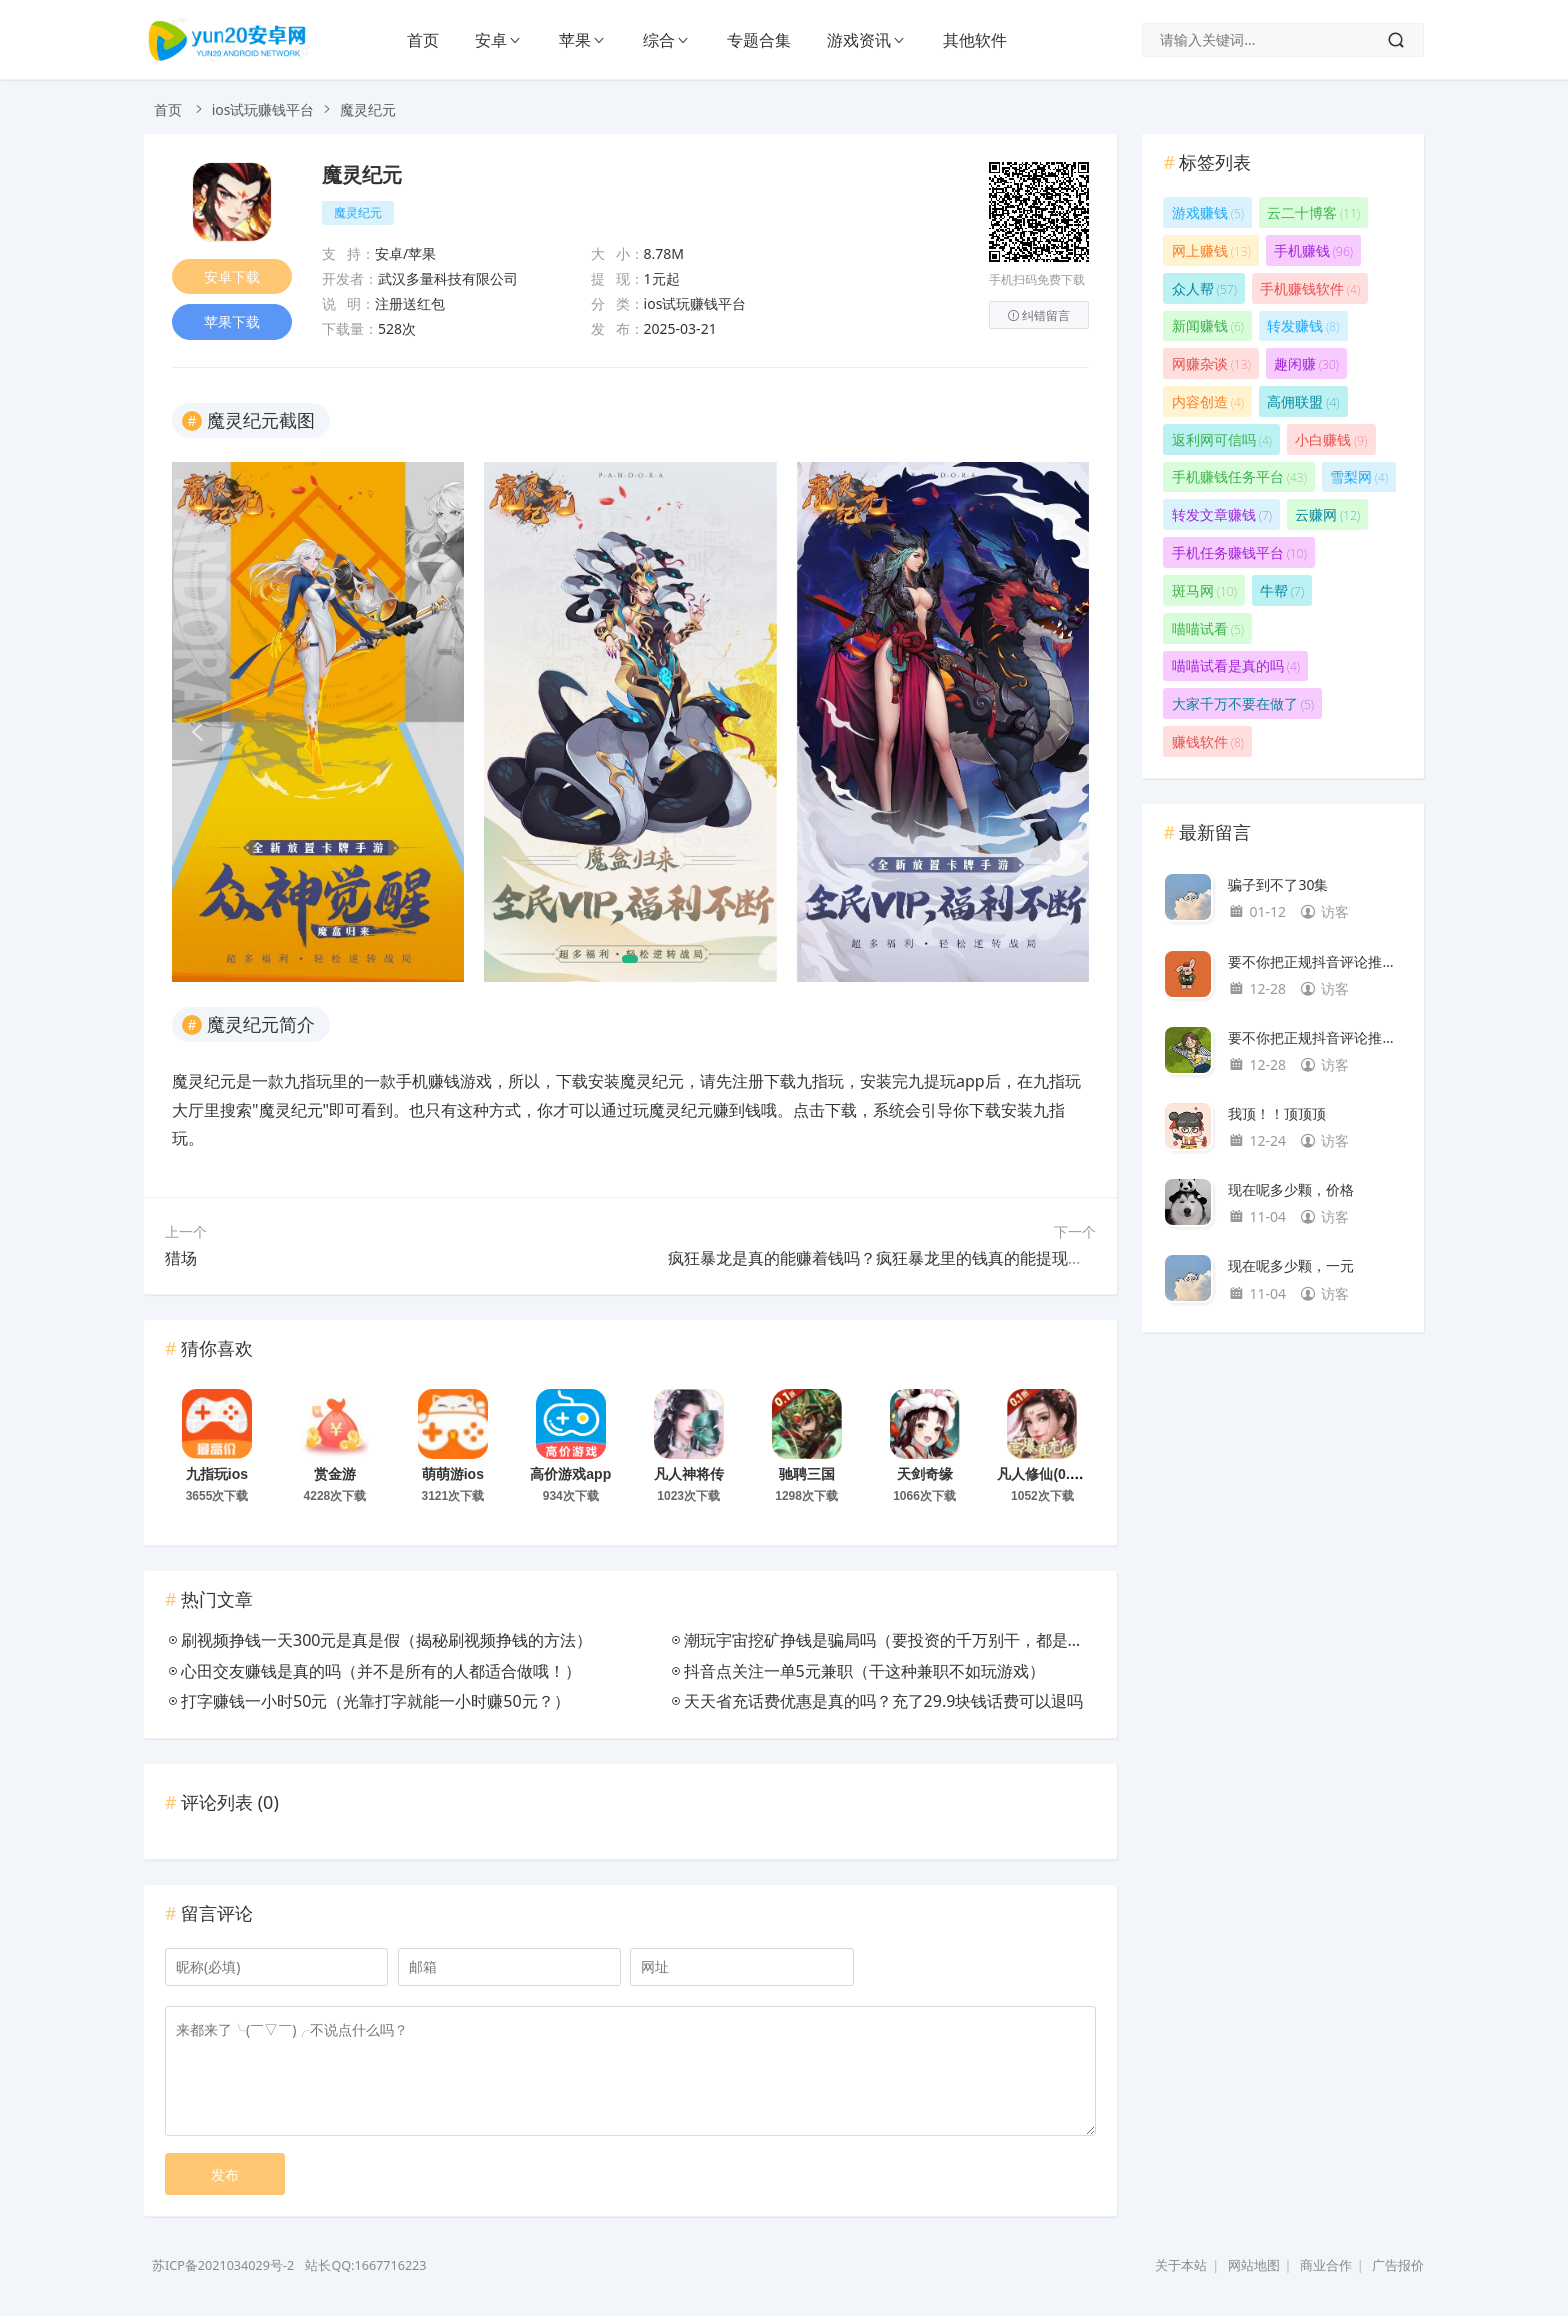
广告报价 (1398, 2265)
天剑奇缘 (925, 1474)
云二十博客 (1313, 212)
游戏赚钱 (1208, 212)
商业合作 (1326, 2265)
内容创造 (1208, 401)
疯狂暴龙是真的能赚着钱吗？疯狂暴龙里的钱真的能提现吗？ (884, 1258)
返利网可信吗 (1222, 439)
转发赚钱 (1303, 325)
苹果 (575, 40)
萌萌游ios (453, 1474)
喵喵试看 (1208, 628)
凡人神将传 (689, 1474)
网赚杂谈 (1211, 363)
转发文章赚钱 (1222, 514)
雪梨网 (1359, 476)
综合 (659, 40)
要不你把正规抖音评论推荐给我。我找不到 (1315, 961)
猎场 (181, 1258)
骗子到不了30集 (1278, 884)
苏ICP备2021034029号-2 (223, 2265)
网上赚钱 (1211, 250)
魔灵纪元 (362, 175)
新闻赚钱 (1208, 325)
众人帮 (1204, 288)
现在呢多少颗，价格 (1291, 1189)
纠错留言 (1039, 315)
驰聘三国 (807, 1474)
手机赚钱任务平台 (1239, 476)
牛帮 (1282, 590)
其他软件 (975, 40)
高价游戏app (570, 1474)
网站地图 (1254, 2265)
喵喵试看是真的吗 (1236, 665)
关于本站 (1181, 2265)
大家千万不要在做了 (1243, 703)
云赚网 (1327, 514)
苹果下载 (232, 322)
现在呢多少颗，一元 (1291, 1265)
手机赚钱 (1313, 250)
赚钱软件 (1208, 741)
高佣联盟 (1303, 401)
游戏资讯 (859, 40)
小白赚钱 (1331, 439)
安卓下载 (232, 276)
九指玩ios (217, 1474)
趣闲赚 (1306, 363)
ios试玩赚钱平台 (263, 109)
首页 (423, 40)
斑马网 (1204, 590)
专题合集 (759, 40)
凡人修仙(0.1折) (1046, 1474)
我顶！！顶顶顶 (1277, 1113)
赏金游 (335, 1474)
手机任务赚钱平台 (1239, 552)
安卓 (491, 40)
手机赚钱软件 (1310, 288)
